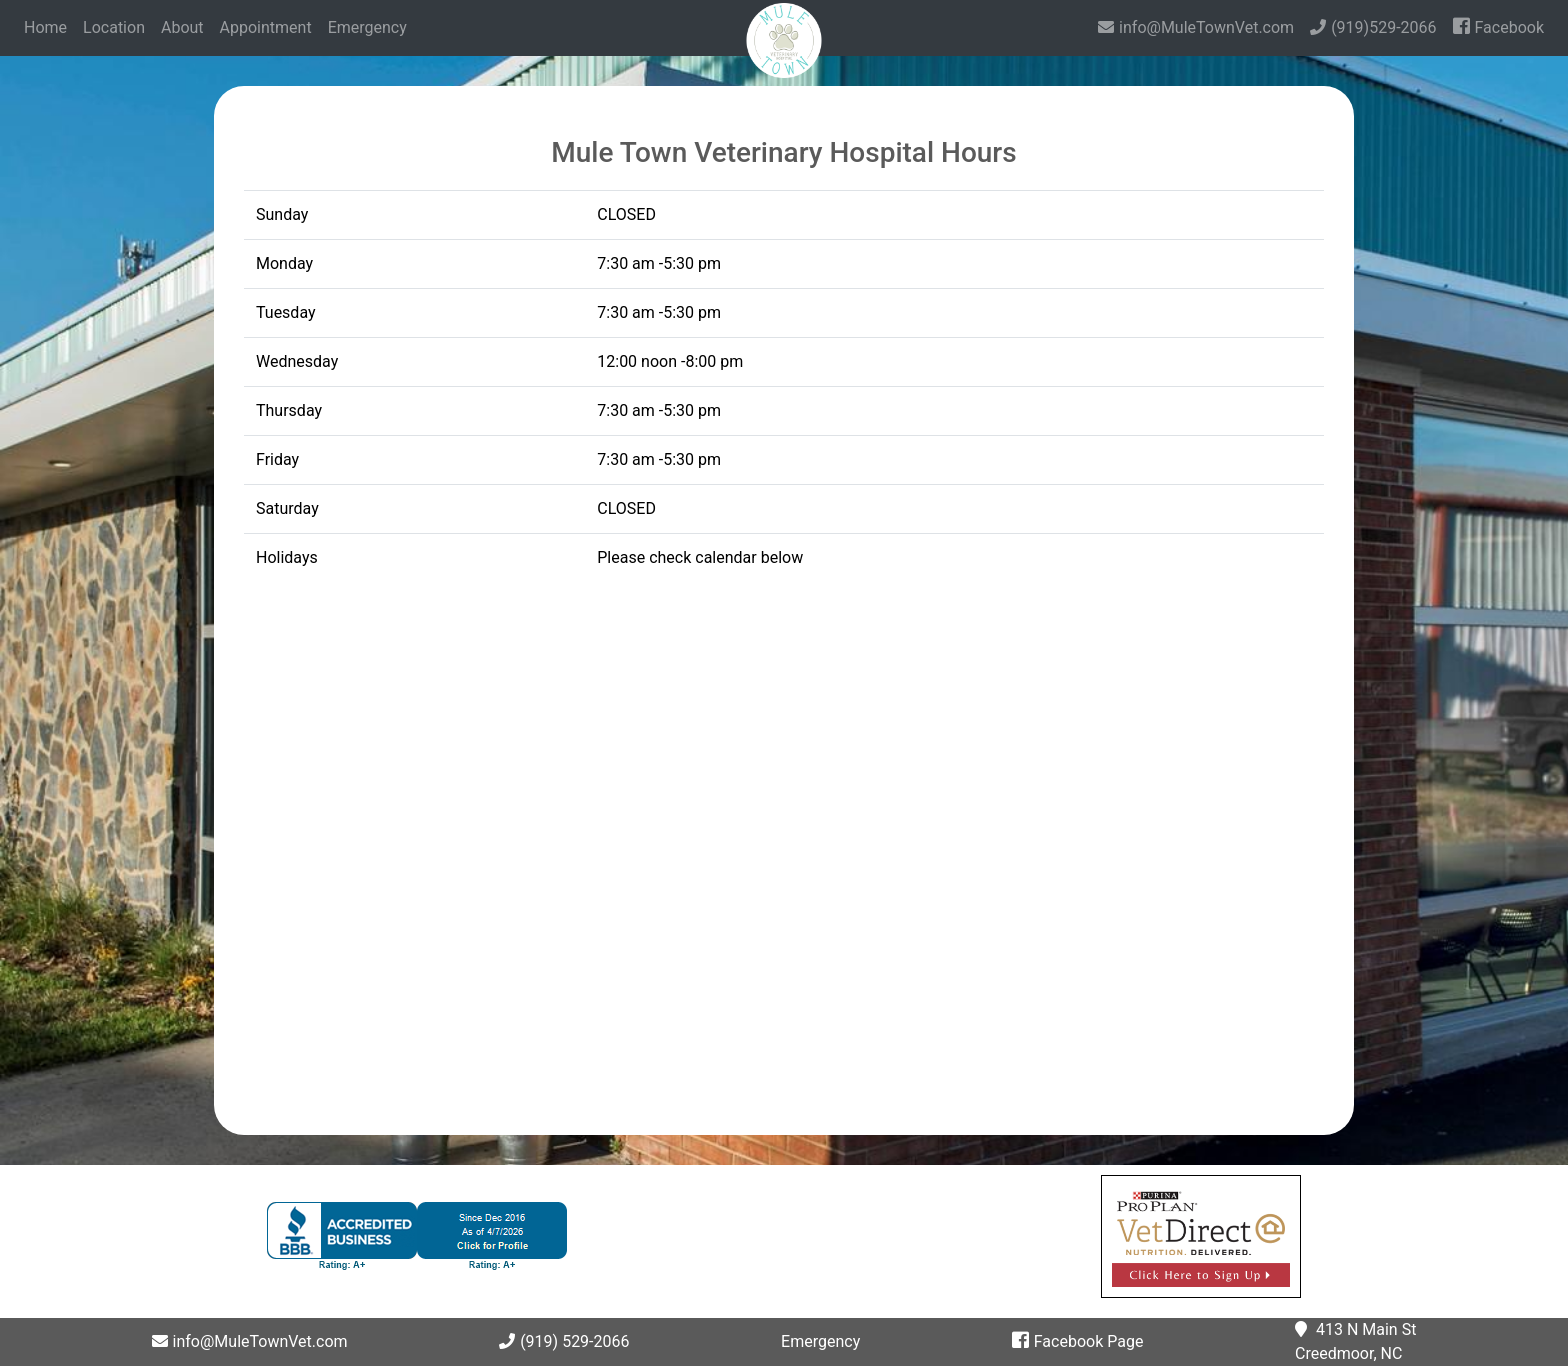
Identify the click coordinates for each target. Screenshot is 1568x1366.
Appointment (266, 27)
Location (114, 27)
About (182, 27)
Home (49, 26)
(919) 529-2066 (564, 1341)
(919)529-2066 (1373, 27)
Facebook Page (1078, 1341)
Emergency (367, 27)
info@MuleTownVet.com (1196, 27)
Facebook (1498, 26)
